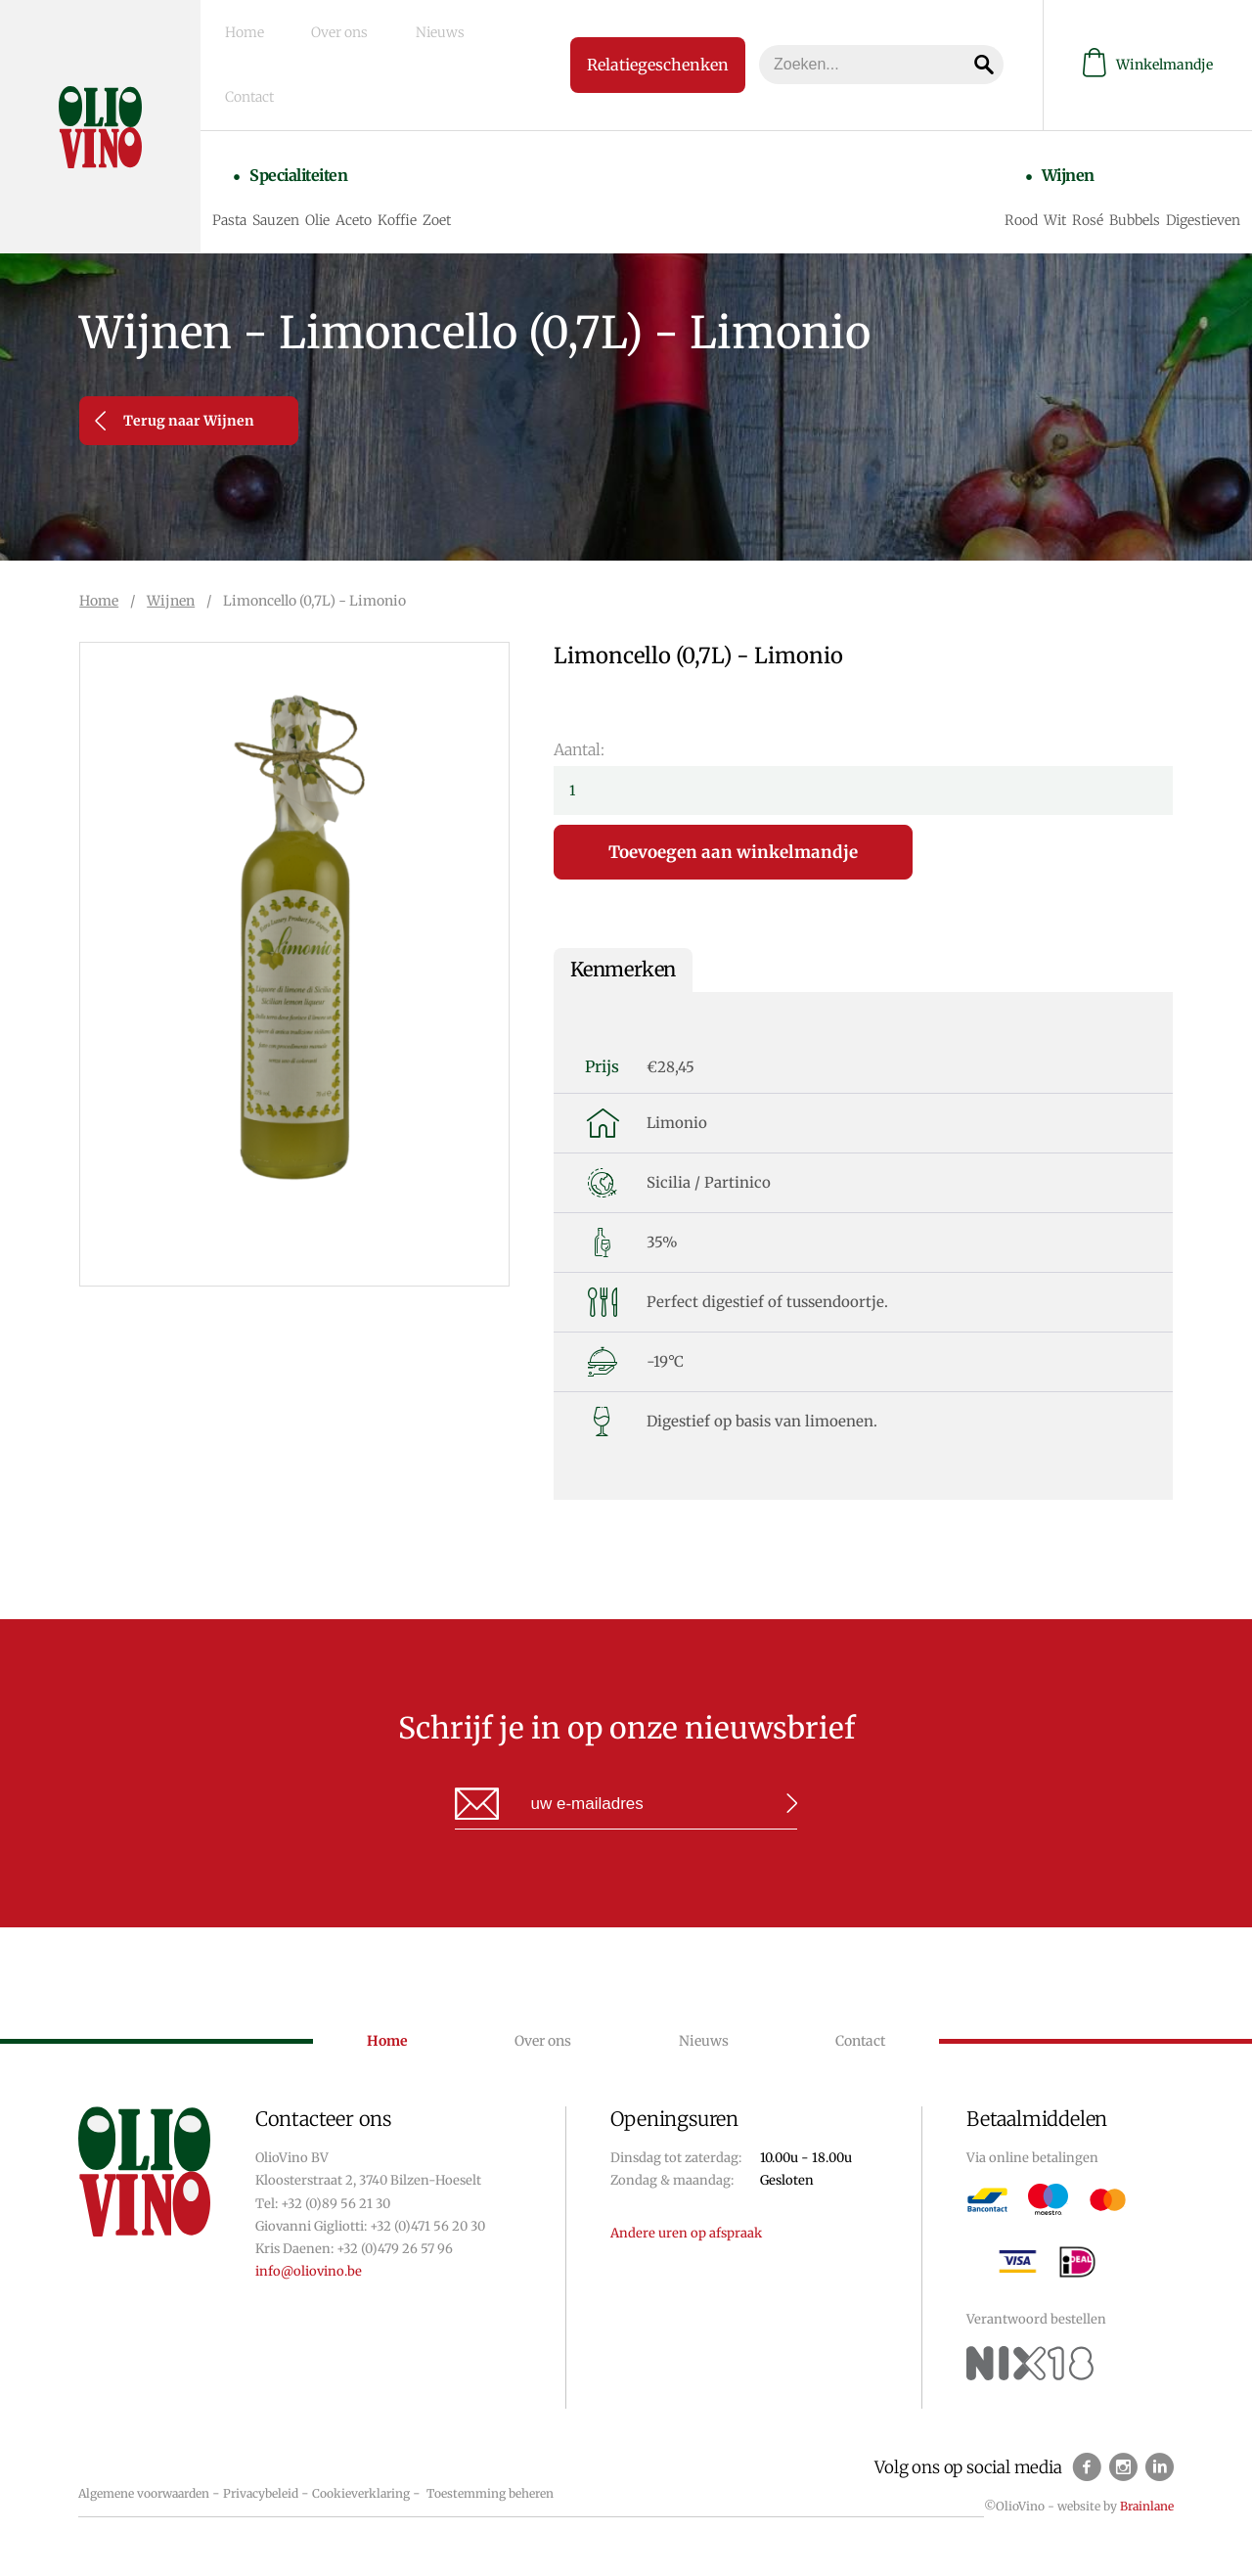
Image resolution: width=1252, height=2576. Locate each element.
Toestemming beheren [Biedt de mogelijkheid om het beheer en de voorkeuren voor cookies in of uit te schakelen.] (490, 2493)
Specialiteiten (310, 101)
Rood (1015, 135)
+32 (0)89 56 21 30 (335, 2203)
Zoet (462, 135)
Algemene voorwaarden (143, 2493)
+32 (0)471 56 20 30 (427, 2226)
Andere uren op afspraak (686, 2233)
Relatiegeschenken (627, 25)
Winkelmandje (1148, 26)
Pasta (255, 135)
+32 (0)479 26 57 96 (394, 2248)
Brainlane (1147, 2506)
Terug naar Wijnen (174, 420)
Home (249, 26)
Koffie (422, 135)
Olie (343, 135)
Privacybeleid (260, 2493)
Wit (1049, 135)
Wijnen (1048, 101)
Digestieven (1197, 135)
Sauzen (301, 135)
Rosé (1081, 135)
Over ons (317, 26)
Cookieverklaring (361, 2493)
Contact (457, 26)
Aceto (379, 135)
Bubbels (1128, 135)
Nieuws (389, 26)
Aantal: (579, 749)
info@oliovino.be (308, 2271)
